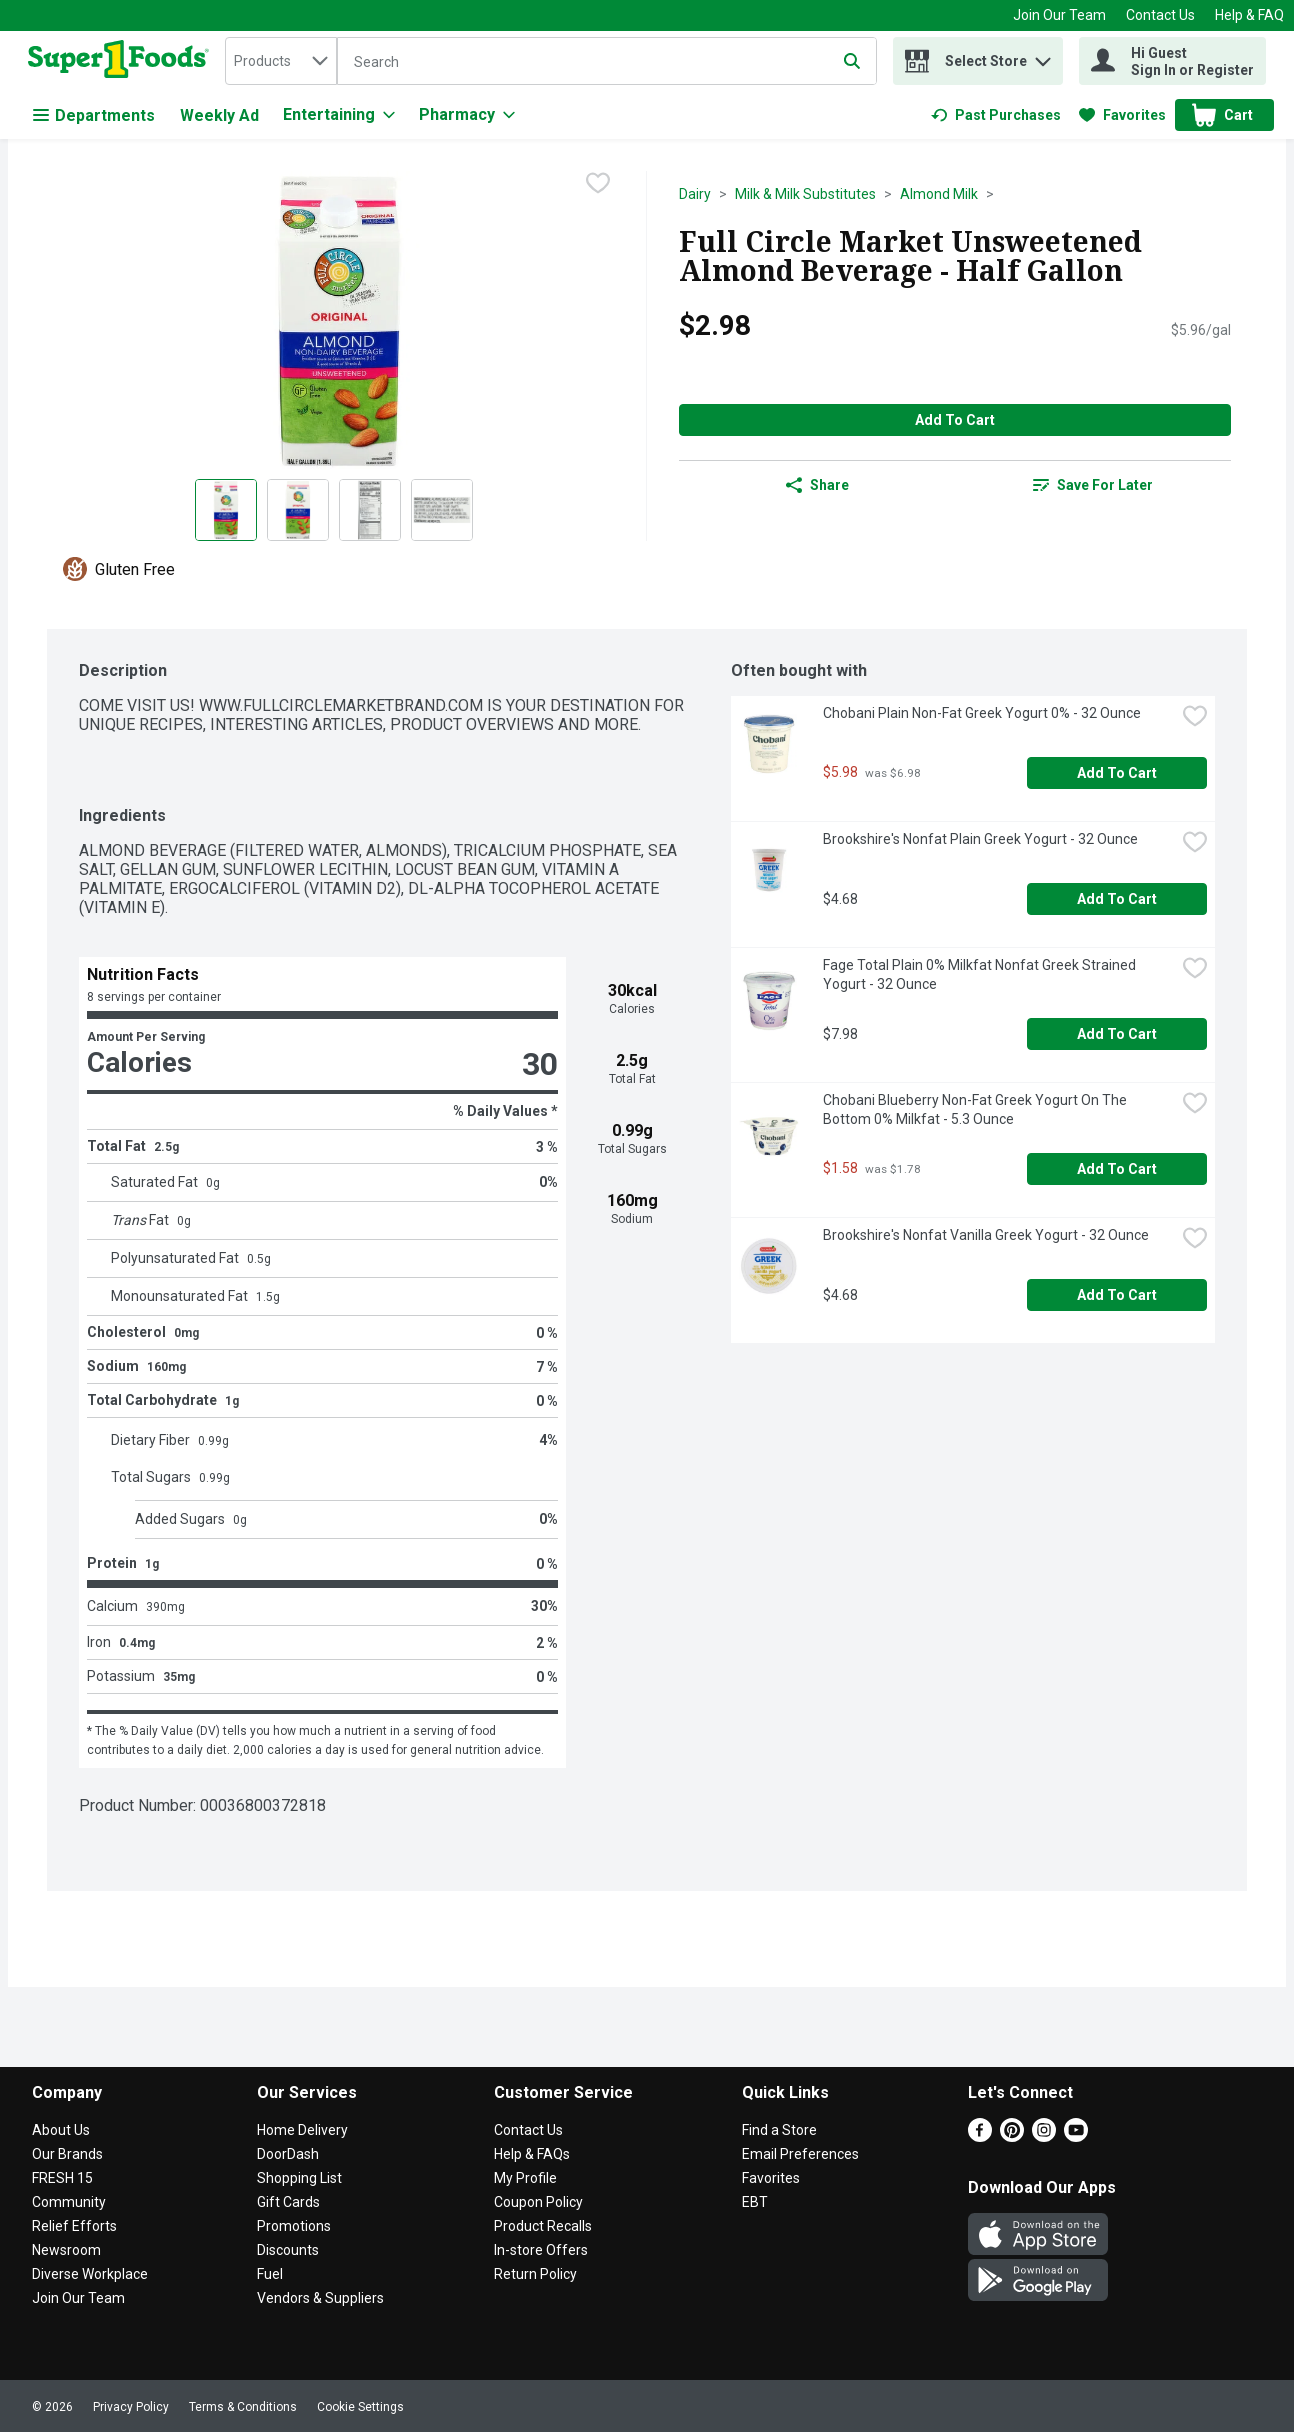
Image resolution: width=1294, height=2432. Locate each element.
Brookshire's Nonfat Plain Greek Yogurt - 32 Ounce (980, 839)
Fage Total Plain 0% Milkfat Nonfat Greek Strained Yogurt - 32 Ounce (981, 974)
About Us (61, 2130)
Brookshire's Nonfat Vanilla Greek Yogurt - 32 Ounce (986, 1235)
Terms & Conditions (243, 2407)
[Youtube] (1076, 2136)
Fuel (270, 2274)
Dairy (695, 194)
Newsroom (66, 2250)
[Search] (607, 62)
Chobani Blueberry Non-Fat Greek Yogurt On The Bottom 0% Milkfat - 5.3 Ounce (976, 1109)
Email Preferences (800, 2154)
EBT (755, 2202)
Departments (94, 115)
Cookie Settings (360, 2407)
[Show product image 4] (442, 510)
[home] (122, 61)
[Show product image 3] (370, 510)
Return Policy (535, 2274)
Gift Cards (288, 2202)
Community (69, 2202)
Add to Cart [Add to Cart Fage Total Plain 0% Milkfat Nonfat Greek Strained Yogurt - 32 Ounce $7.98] (1117, 1034)
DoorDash (288, 2154)
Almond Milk (939, 194)
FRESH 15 (62, 2178)
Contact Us (1160, 15)
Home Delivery (302, 2130)
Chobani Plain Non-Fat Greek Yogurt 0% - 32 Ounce (982, 713)
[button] (1043, 56)
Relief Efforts (74, 2226)
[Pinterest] (1012, 2136)
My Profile (525, 2178)
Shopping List (299, 2178)
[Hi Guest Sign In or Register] (1172, 61)
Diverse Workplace (90, 2274)
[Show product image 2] (298, 510)
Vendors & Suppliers (320, 2298)
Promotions (294, 2226)
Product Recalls (543, 2226)
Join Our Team (1059, 15)
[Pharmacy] (467, 115)
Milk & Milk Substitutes (805, 194)
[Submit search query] (852, 61)
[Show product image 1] (226, 510)
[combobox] (281, 61)
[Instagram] (1044, 2136)
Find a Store (779, 2130)
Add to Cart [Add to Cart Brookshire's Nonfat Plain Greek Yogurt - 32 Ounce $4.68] (1117, 899)
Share (817, 485)
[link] (996, 115)
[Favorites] (1122, 115)
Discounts (288, 2250)
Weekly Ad (219, 115)
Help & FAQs (532, 2154)
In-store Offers (541, 2250)
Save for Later (1093, 485)
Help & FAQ (1249, 15)
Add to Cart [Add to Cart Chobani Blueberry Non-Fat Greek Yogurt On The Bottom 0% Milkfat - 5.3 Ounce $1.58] (1117, 1169)
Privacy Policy (131, 2407)
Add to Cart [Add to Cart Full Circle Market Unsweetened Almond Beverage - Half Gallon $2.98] (955, 420)
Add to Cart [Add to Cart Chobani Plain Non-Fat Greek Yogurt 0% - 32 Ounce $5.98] (1117, 773)
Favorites (771, 2178)
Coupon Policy (538, 2202)
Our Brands (67, 2154)
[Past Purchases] (996, 115)
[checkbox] (598, 185)
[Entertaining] (339, 115)
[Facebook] (980, 2136)
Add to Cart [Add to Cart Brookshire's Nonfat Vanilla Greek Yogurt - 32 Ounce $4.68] (1117, 1295)
